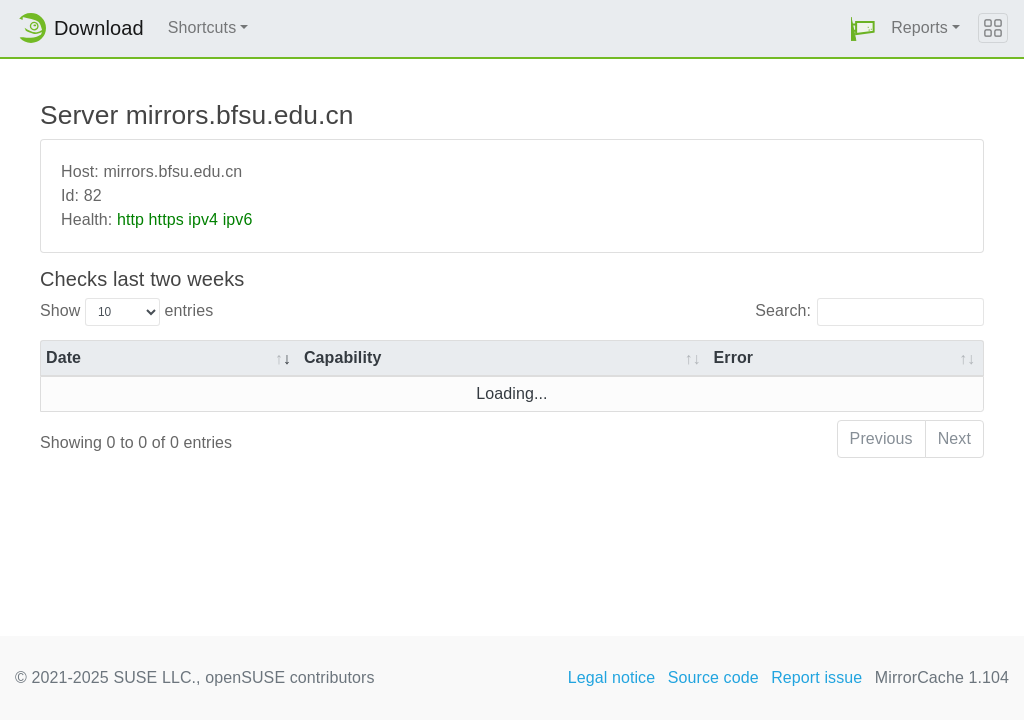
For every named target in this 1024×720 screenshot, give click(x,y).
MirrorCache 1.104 (942, 677)
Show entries (126, 312)
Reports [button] (919, 27)
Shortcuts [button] (202, 27)
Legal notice (612, 677)
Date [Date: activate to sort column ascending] (63, 357)
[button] (863, 28)
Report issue (816, 677)
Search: (869, 312)
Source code (713, 677)
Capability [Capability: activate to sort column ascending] (342, 357)
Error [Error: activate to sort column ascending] (734, 357)
